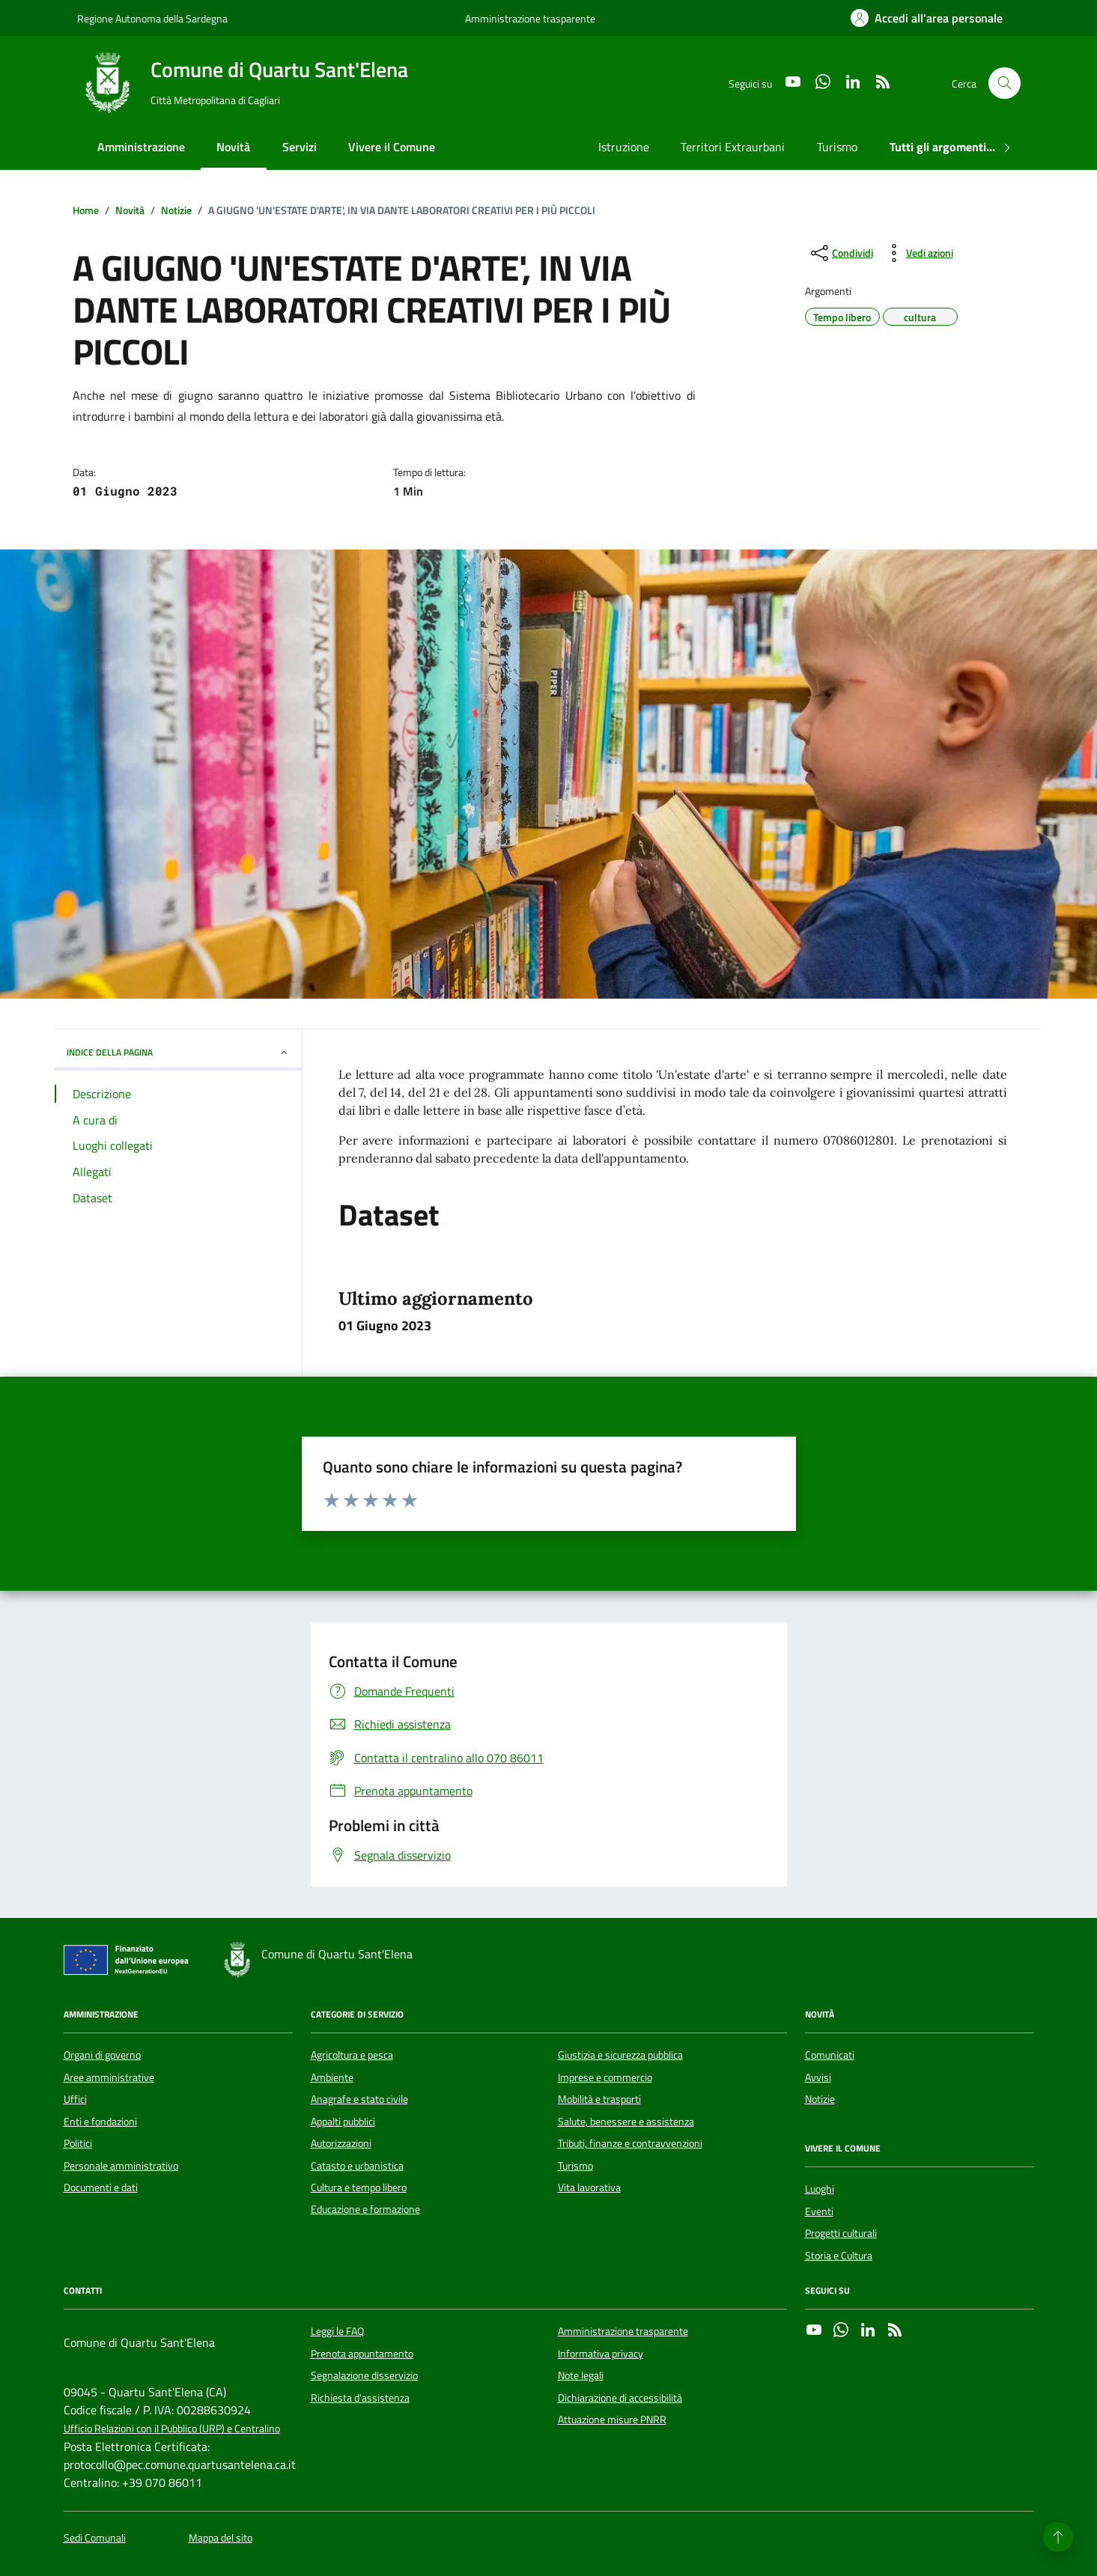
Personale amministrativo (121, 2166)
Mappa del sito (220, 2538)
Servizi (299, 147)
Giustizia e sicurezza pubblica (620, 2055)
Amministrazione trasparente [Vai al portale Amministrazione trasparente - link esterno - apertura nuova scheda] (530, 18)
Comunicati (829, 2055)
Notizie (820, 2099)
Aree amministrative (109, 2077)
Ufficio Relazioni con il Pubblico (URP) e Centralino (172, 2429)
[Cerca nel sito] (1004, 83)
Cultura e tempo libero (359, 2187)
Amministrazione (141, 147)
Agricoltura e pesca (352, 2055)
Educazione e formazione (365, 2209)
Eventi (819, 2211)
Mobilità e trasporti (599, 2099)
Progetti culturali (841, 2233)
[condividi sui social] (840, 253)
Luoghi (819, 2189)
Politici (78, 2143)
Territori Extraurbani (733, 147)
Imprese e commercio (605, 2077)
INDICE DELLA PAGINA (178, 1052)
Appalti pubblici (343, 2121)
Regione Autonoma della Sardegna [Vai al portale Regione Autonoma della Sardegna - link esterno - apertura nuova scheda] (152, 18)
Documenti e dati (101, 2187)
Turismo (837, 147)
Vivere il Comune (391, 147)
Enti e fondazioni (100, 2121)
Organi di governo (102, 2055)
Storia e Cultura (838, 2255)
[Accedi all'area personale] (927, 18)
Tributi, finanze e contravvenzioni (630, 2143)
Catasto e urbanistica (357, 2166)
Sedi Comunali (95, 2538)
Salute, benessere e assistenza (626, 2121)
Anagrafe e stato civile (359, 2099)
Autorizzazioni (341, 2143)
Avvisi (818, 2077)
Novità (233, 147)
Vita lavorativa (589, 2187)
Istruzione (623, 147)
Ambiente (332, 2077)
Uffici (75, 2099)
